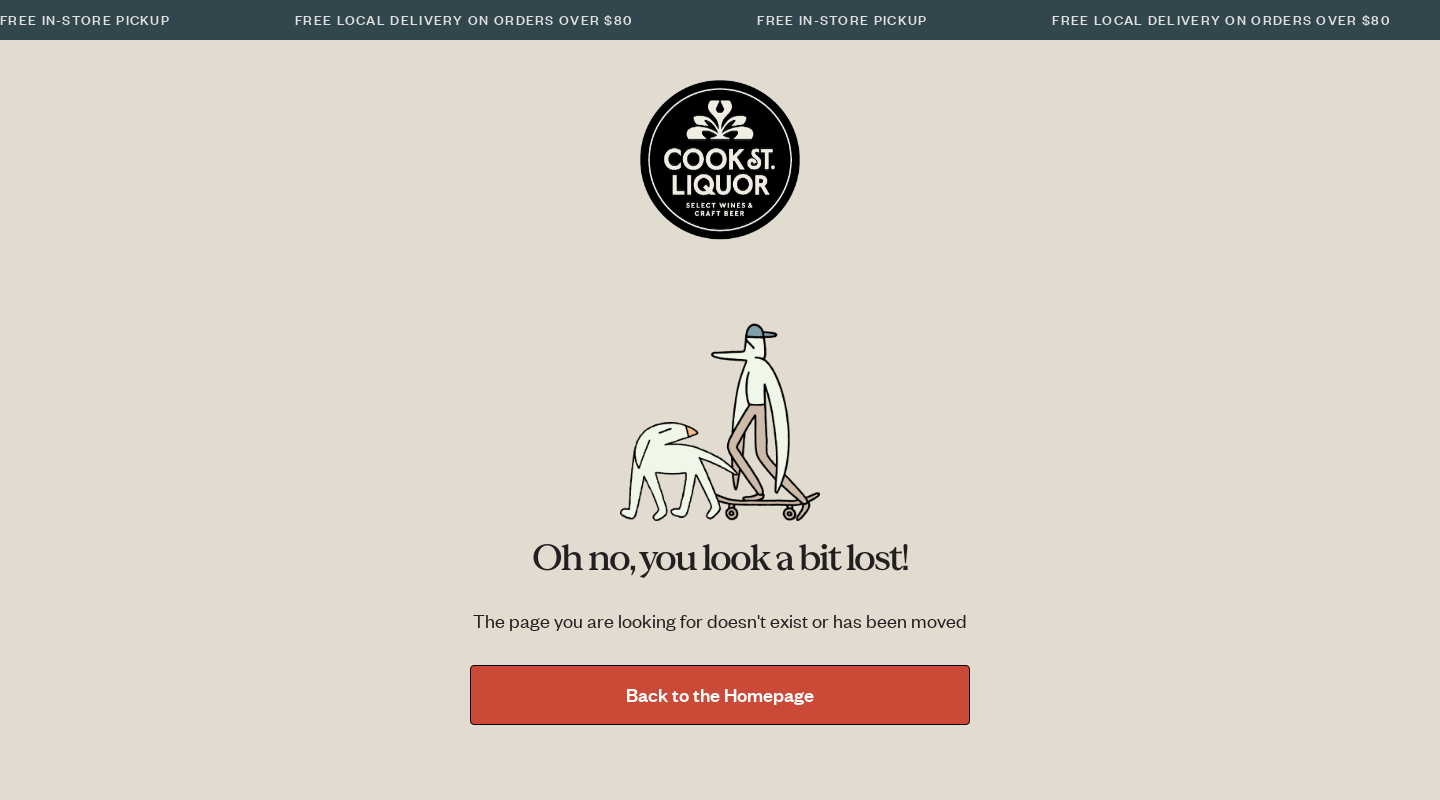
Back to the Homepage (720, 694)
